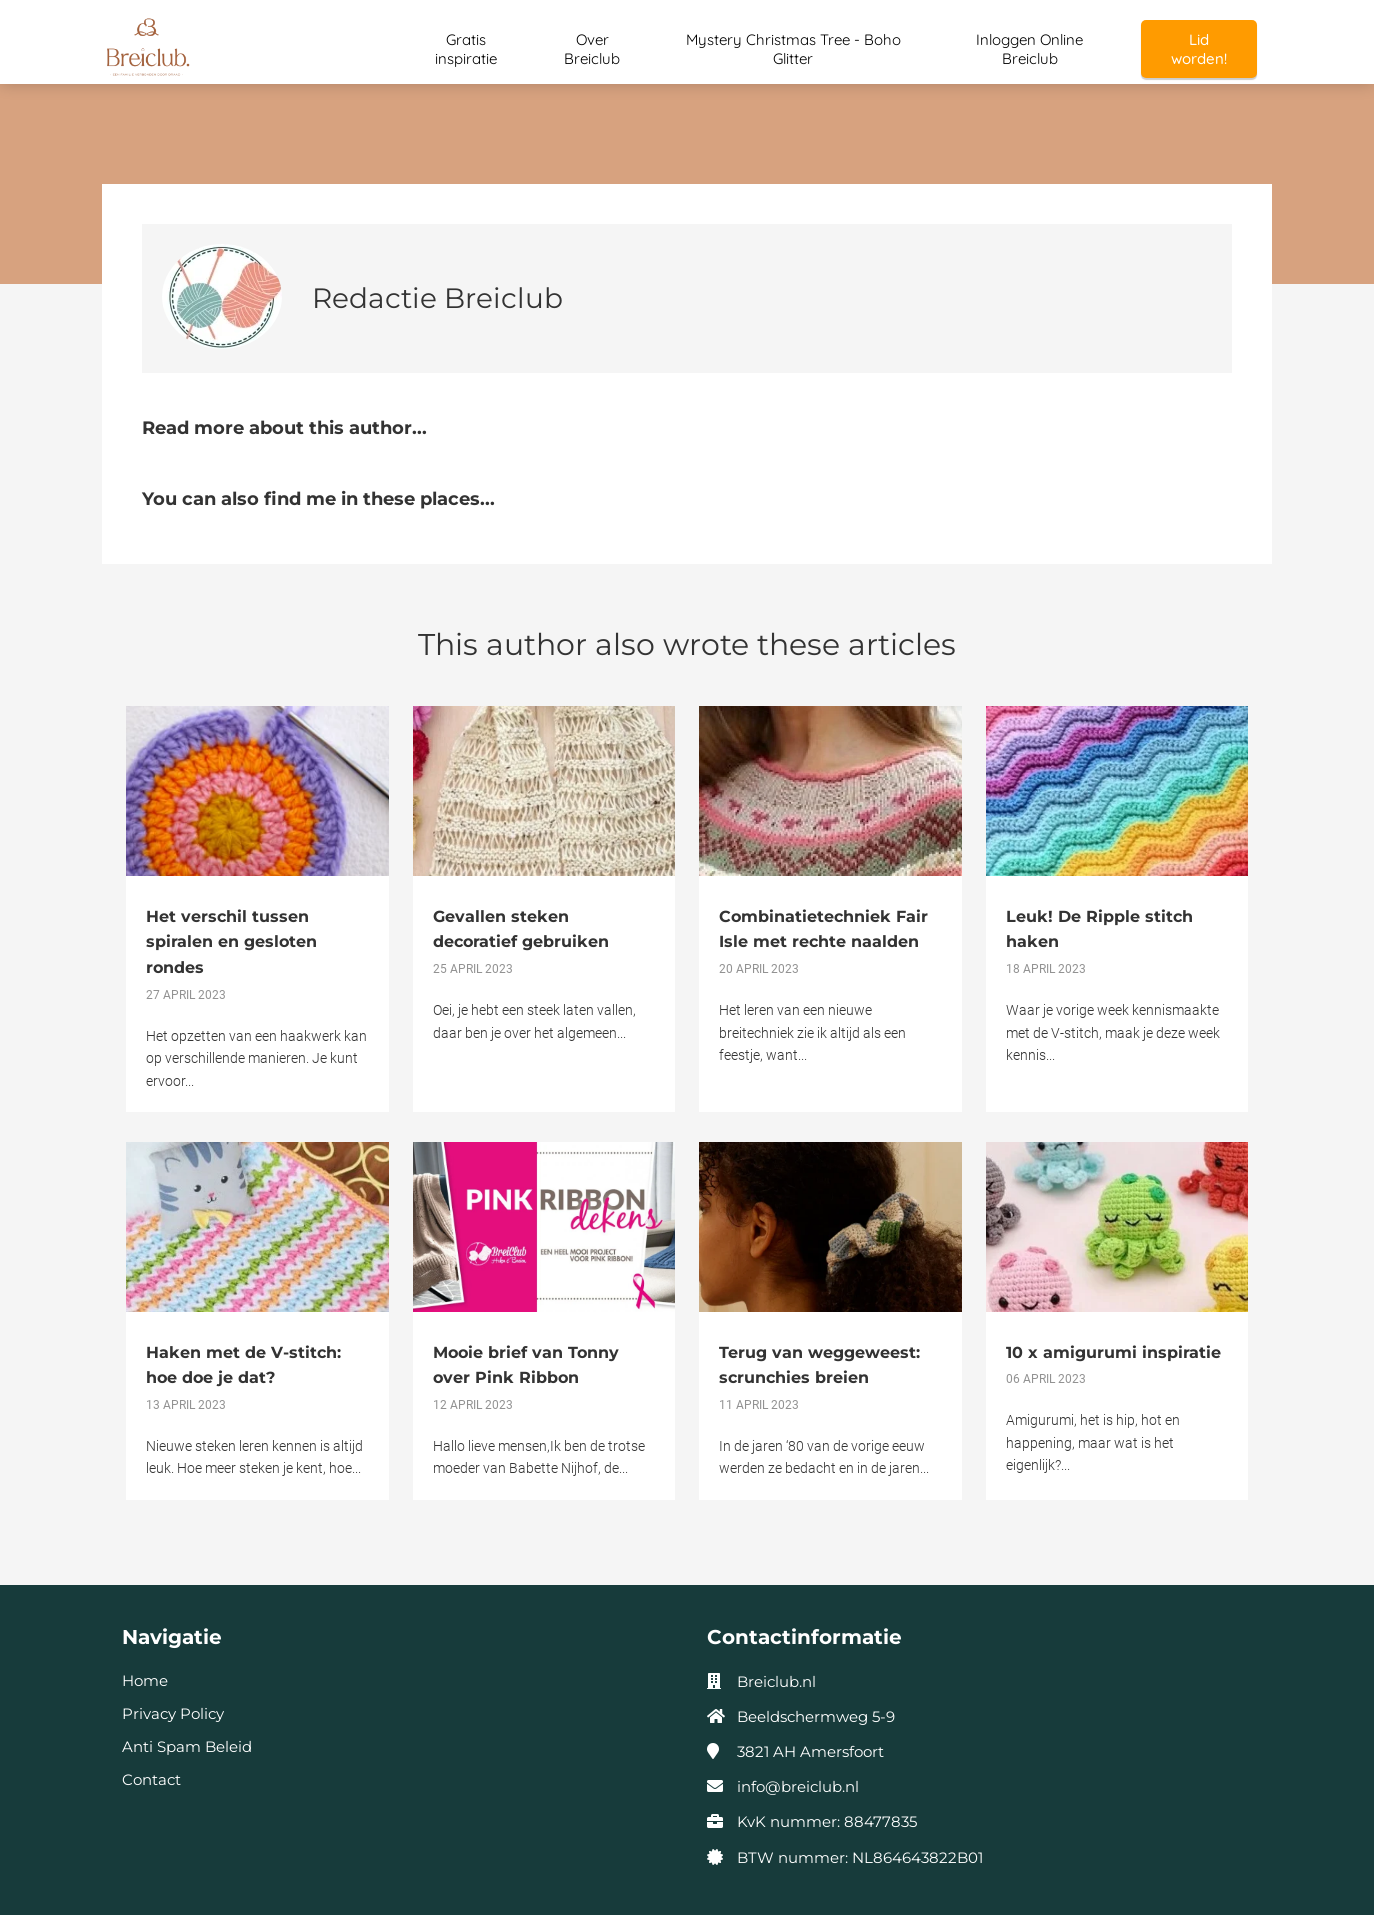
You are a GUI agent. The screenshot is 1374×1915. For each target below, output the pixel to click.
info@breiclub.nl (798, 1786)
